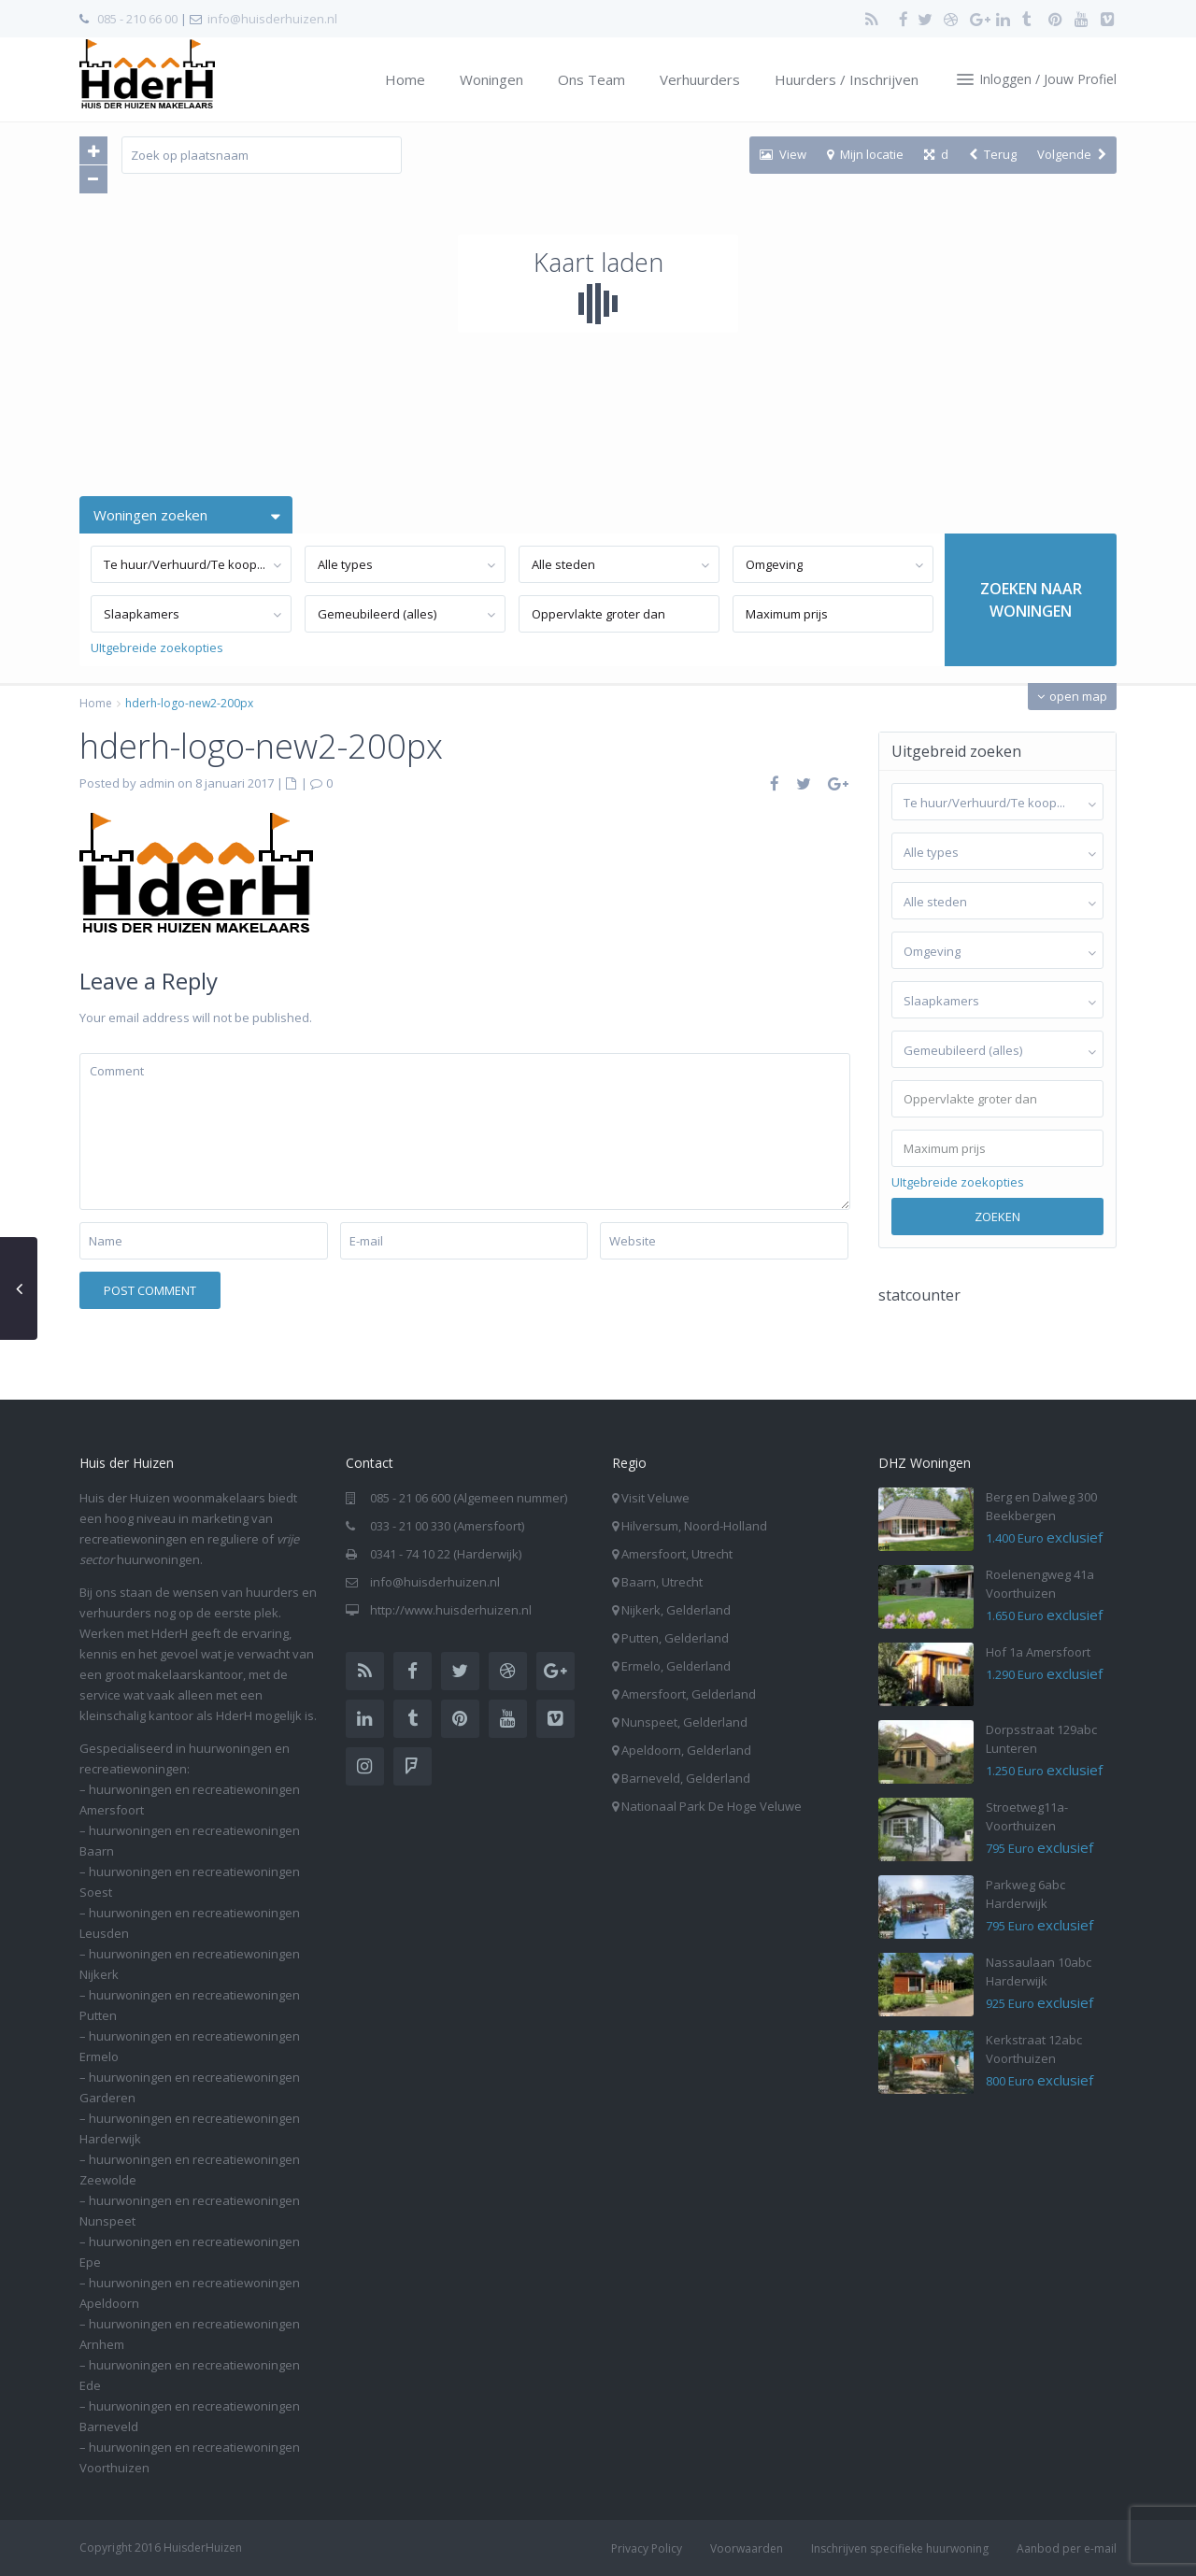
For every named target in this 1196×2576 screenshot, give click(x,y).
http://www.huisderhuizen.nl (451, 1609)
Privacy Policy (646, 2548)
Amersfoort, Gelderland (688, 1694)
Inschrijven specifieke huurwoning (900, 2548)
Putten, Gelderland (675, 1638)
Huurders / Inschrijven (846, 79)
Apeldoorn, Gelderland (686, 1750)
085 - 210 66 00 (137, 18)
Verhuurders (700, 79)
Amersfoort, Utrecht (677, 1553)
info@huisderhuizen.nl (272, 18)
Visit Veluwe (655, 1497)
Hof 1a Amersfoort (1038, 1652)
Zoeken (997, 1216)
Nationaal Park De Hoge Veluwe (711, 1806)
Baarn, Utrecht (662, 1581)
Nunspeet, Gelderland (684, 1722)
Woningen (491, 79)
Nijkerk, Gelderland (676, 1609)
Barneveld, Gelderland (685, 1778)
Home (405, 79)
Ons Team (591, 79)
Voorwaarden (746, 2548)
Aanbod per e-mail (1067, 2548)
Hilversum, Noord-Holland (694, 1525)
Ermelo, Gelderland (676, 1666)
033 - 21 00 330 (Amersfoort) (447, 1525)
